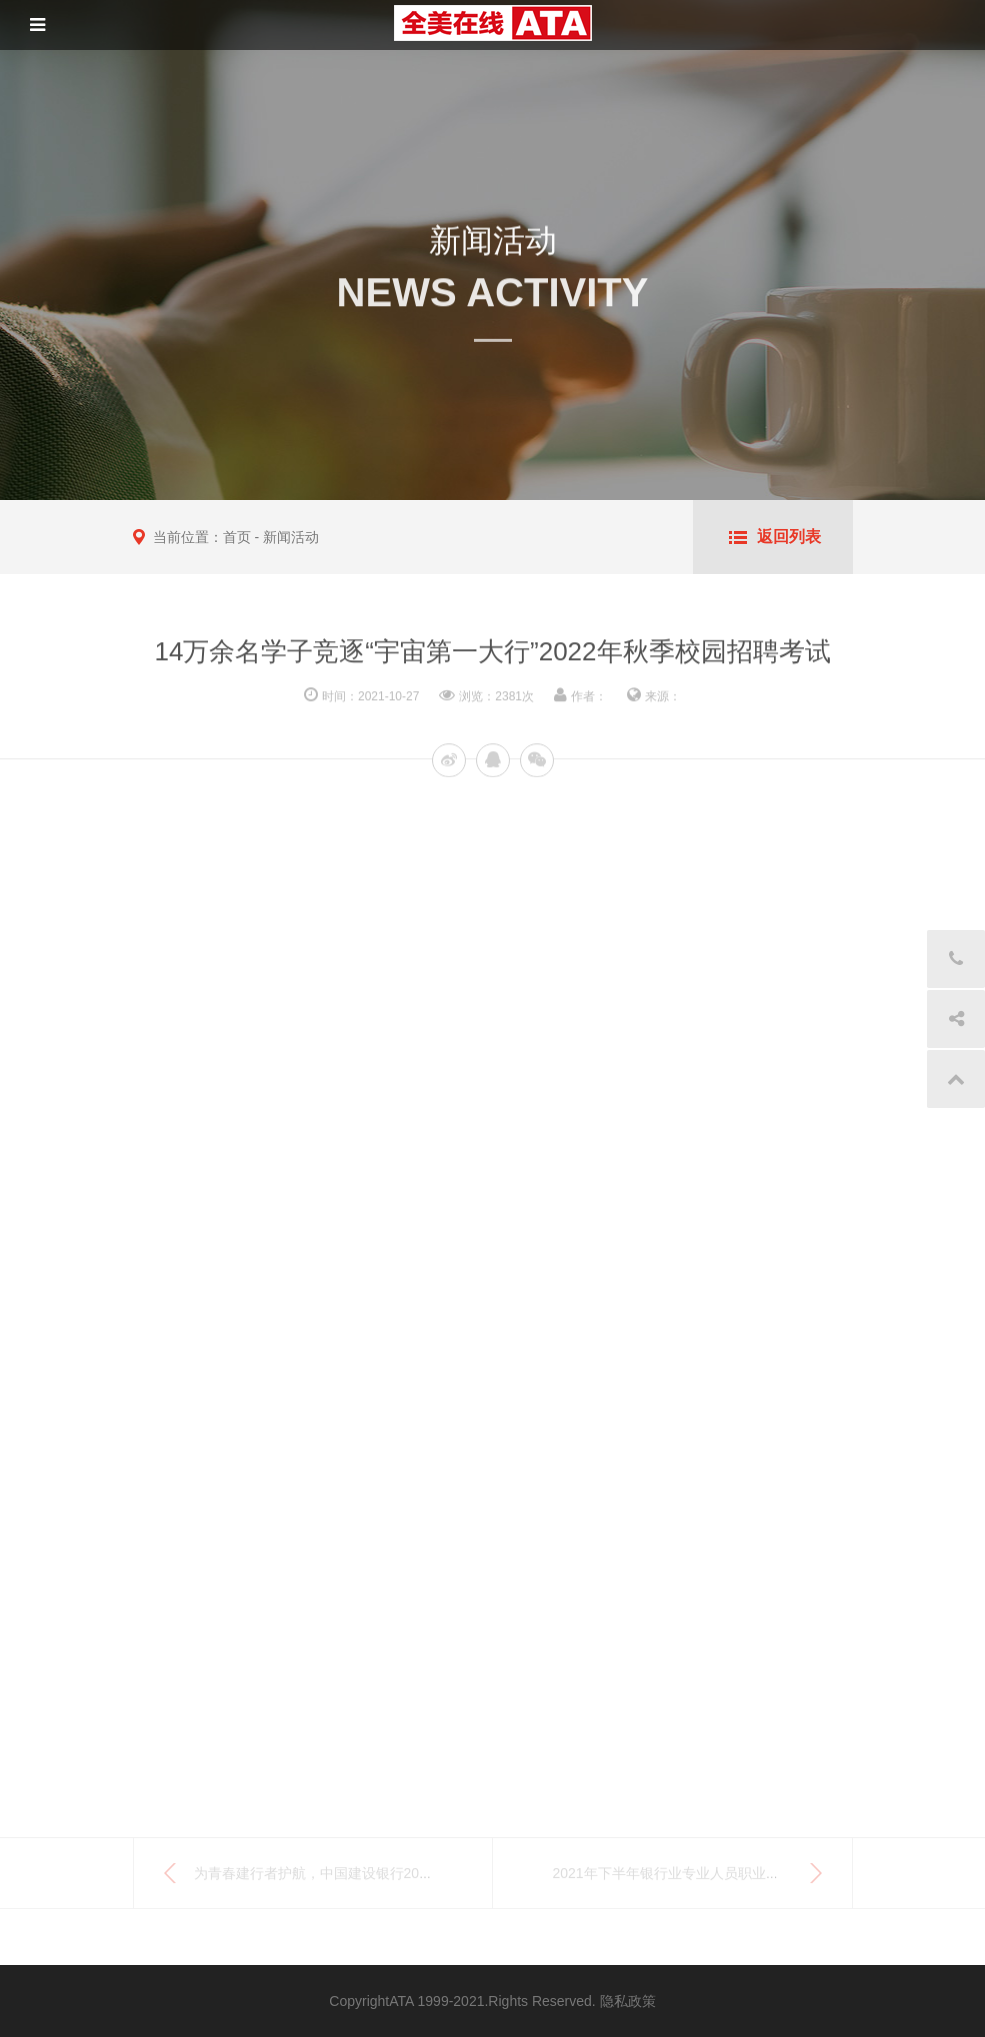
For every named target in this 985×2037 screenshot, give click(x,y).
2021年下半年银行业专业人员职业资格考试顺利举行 (715, 1877)
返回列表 (789, 536)
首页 (237, 537)
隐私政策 (628, 2001)
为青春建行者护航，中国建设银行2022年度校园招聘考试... (376, 1877)
